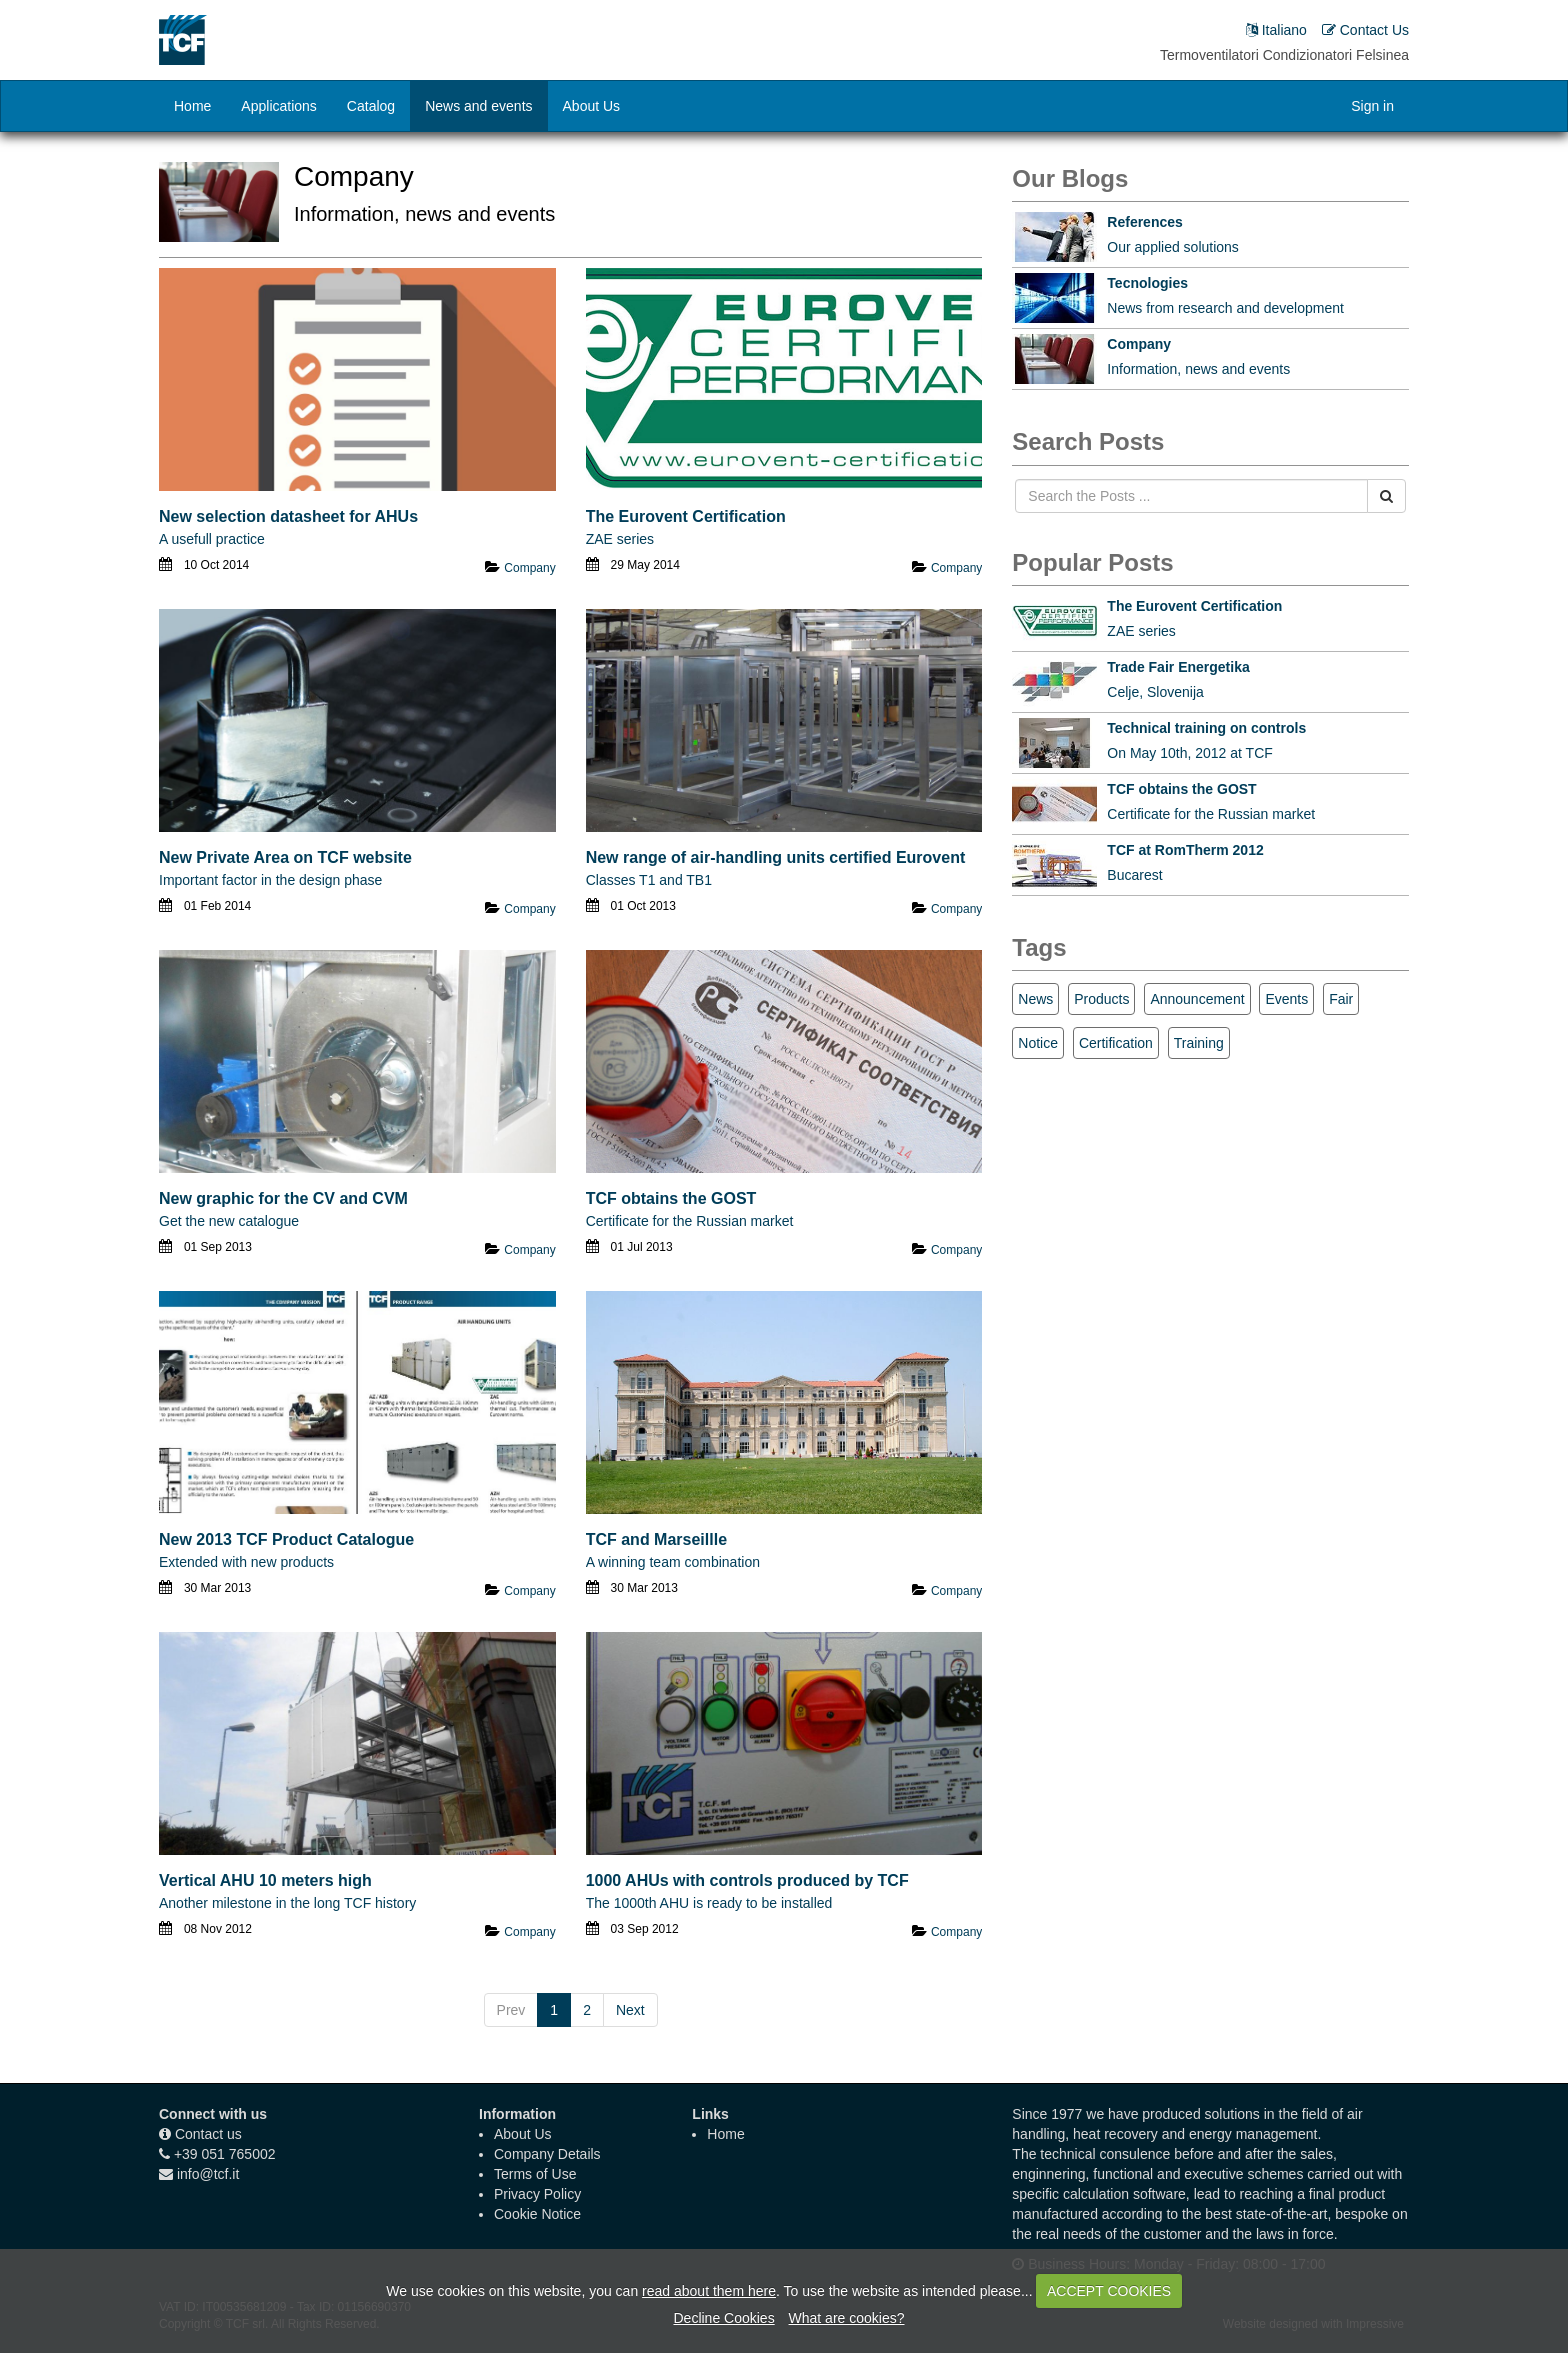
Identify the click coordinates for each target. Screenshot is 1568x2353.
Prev (511, 2010)
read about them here (709, 2291)
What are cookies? (847, 2318)
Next (630, 2010)
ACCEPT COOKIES (1109, 2291)
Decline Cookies (723, 2318)
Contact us (208, 2134)
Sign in (1372, 106)
